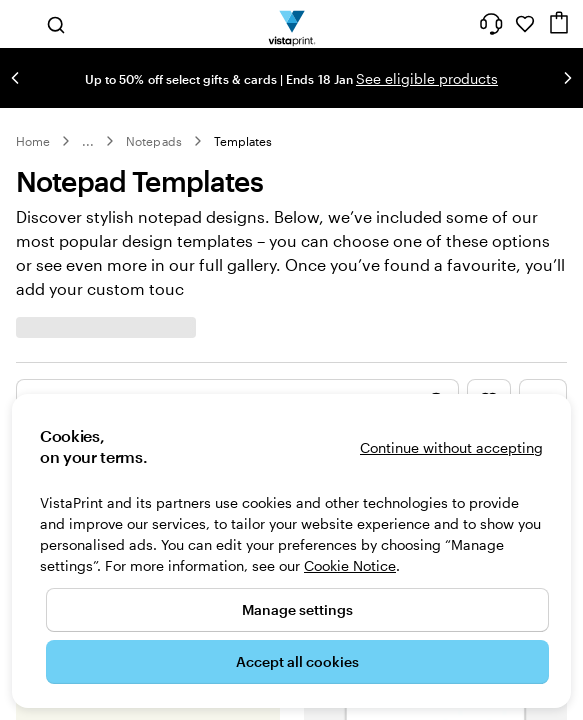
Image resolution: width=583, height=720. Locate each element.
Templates (243, 141)
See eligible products (427, 78)
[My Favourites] (525, 24)
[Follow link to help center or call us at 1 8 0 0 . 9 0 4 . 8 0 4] (491, 24)
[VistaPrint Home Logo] (291, 24)
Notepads (153, 141)
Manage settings (297, 609)
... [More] (88, 141)
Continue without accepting (451, 447)
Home (33, 141)
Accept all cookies (297, 661)
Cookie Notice (350, 565)
